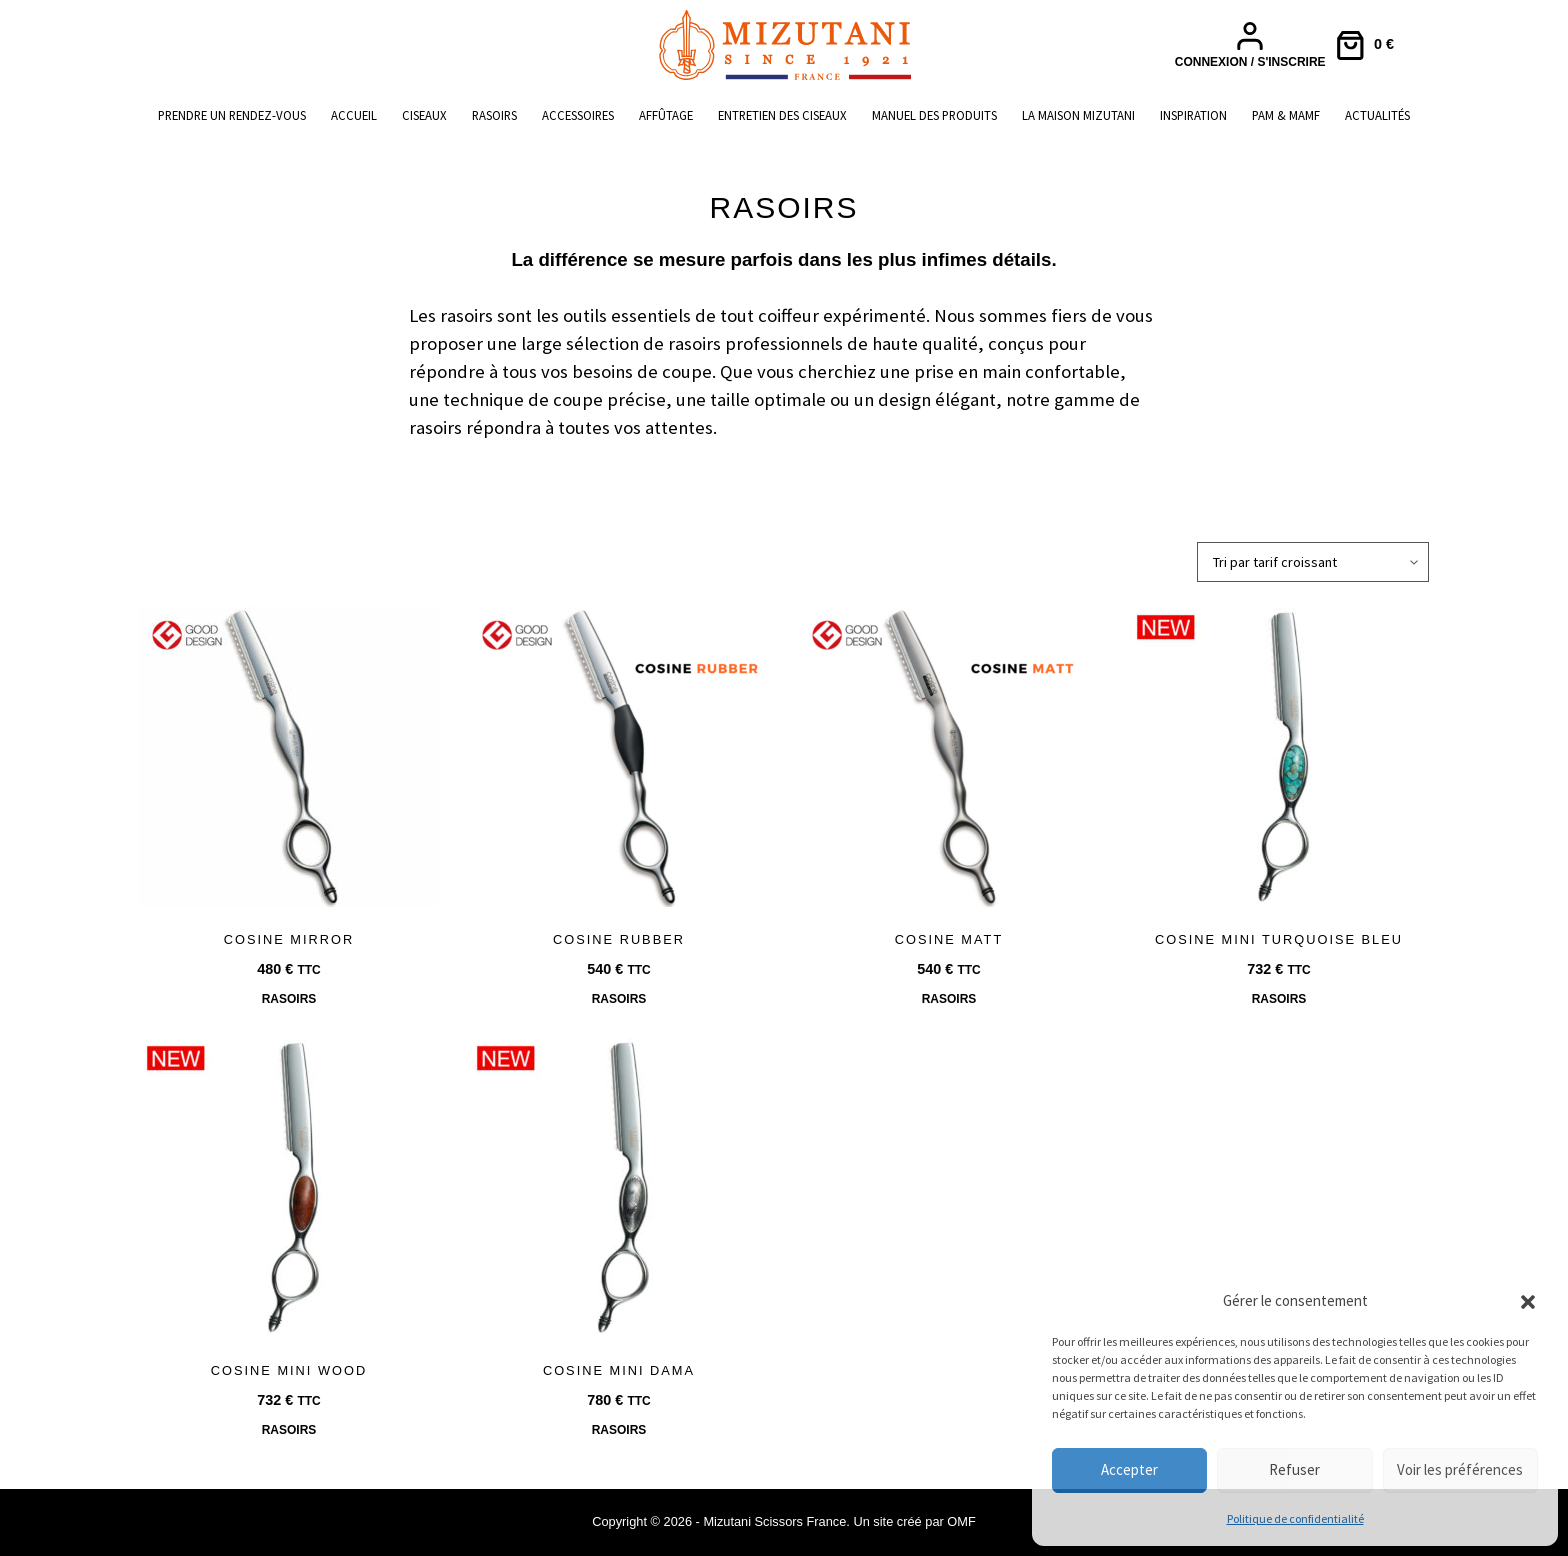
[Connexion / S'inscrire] (1250, 45)
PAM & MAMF (1286, 115)
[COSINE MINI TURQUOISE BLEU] (1279, 757)
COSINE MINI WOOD (289, 1370)
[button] (1528, 1302)
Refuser (1294, 1469)
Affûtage (666, 115)
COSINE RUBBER (619, 939)
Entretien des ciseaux (782, 115)
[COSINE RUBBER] (619, 757)
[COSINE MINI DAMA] (619, 1188)
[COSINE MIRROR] (289, 757)
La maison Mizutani (1078, 115)
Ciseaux (424, 115)
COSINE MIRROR (289, 939)
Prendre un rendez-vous (232, 115)
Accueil (354, 115)
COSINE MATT (949, 939)
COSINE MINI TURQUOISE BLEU (1279, 939)
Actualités (1377, 115)
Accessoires (578, 115)
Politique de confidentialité (1295, 1518)
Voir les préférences (1460, 1469)
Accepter (1129, 1469)
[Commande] (1313, 562)
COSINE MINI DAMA (619, 1370)
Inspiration (1193, 115)
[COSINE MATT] (949, 757)
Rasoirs (494, 115)
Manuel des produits (934, 115)
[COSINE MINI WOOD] (289, 1188)
